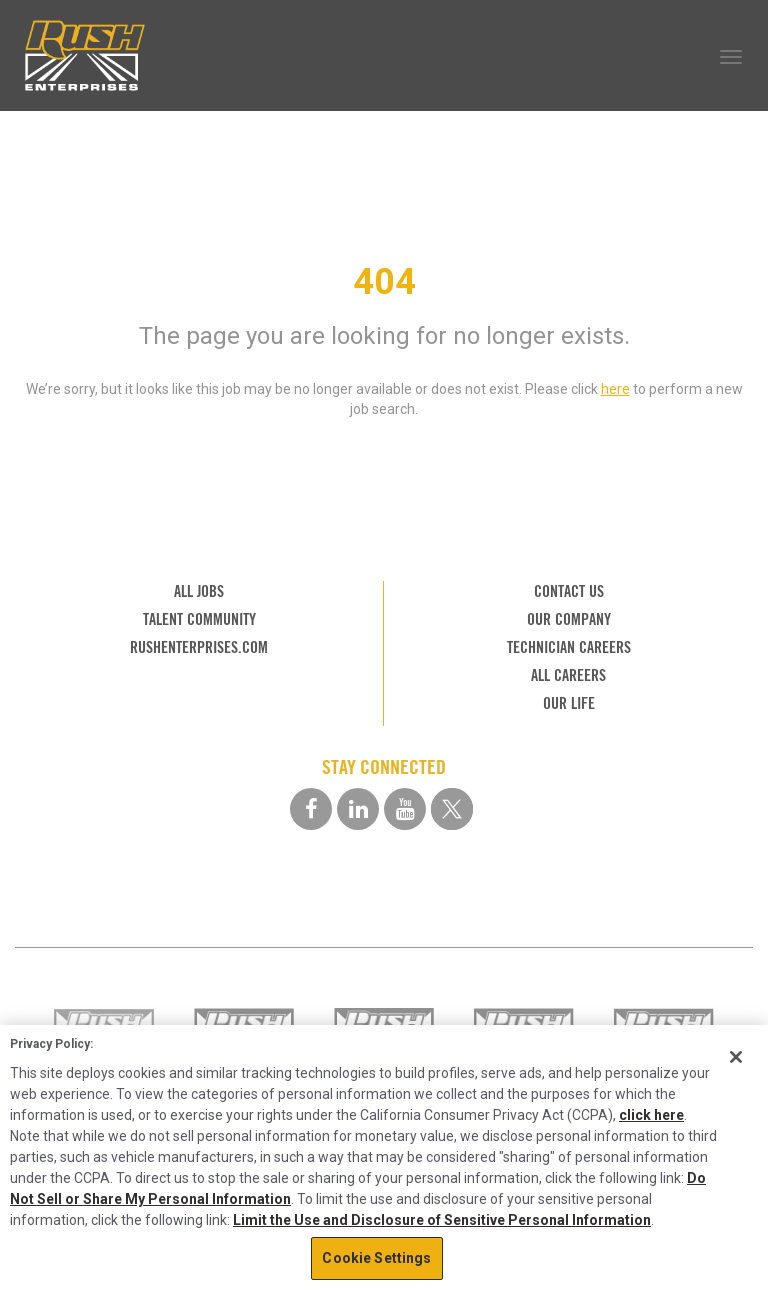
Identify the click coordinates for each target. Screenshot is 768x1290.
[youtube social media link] (405, 809)
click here (651, 1115)
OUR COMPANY (569, 619)
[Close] (736, 1057)
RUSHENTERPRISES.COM (199, 647)
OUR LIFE (569, 703)
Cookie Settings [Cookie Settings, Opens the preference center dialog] (376, 1258)
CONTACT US (569, 591)
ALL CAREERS (568, 675)
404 (384, 282)
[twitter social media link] (452, 809)
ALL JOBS (199, 591)
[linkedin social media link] (358, 809)
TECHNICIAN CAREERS (569, 647)
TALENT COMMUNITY (199, 619)
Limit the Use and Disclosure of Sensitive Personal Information (442, 1220)
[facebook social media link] (311, 809)
